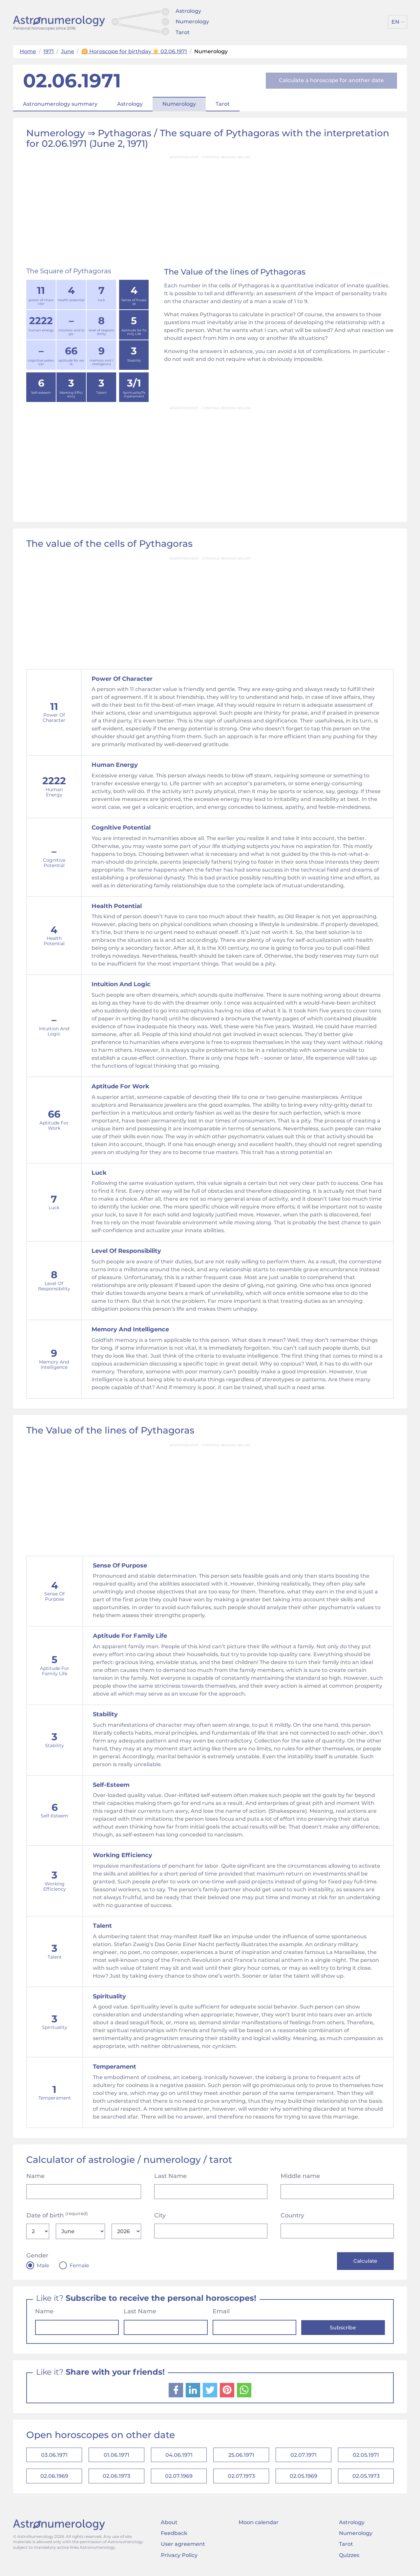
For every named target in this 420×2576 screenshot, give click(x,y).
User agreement (183, 2547)
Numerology (192, 21)
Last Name (170, 2176)
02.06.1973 (116, 2478)
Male (43, 2266)
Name (35, 2176)
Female (79, 2266)
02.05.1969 (303, 2478)
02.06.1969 (54, 2478)
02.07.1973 (241, 2478)
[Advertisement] (210, 209)
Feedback (174, 2536)
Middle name (300, 2176)
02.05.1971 (366, 2456)
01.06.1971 (116, 2456)
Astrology (188, 11)
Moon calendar (259, 2525)
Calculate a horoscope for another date (331, 80)
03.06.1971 (54, 2456)
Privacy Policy (179, 2558)
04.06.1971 (179, 2456)
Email (221, 2312)
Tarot (183, 32)
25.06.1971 (241, 2456)
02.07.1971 (303, 2456)
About (169, 2525)
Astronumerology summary (60, 104)
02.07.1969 (179, 2478)
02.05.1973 (366, 2478)
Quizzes (349, 2558)
